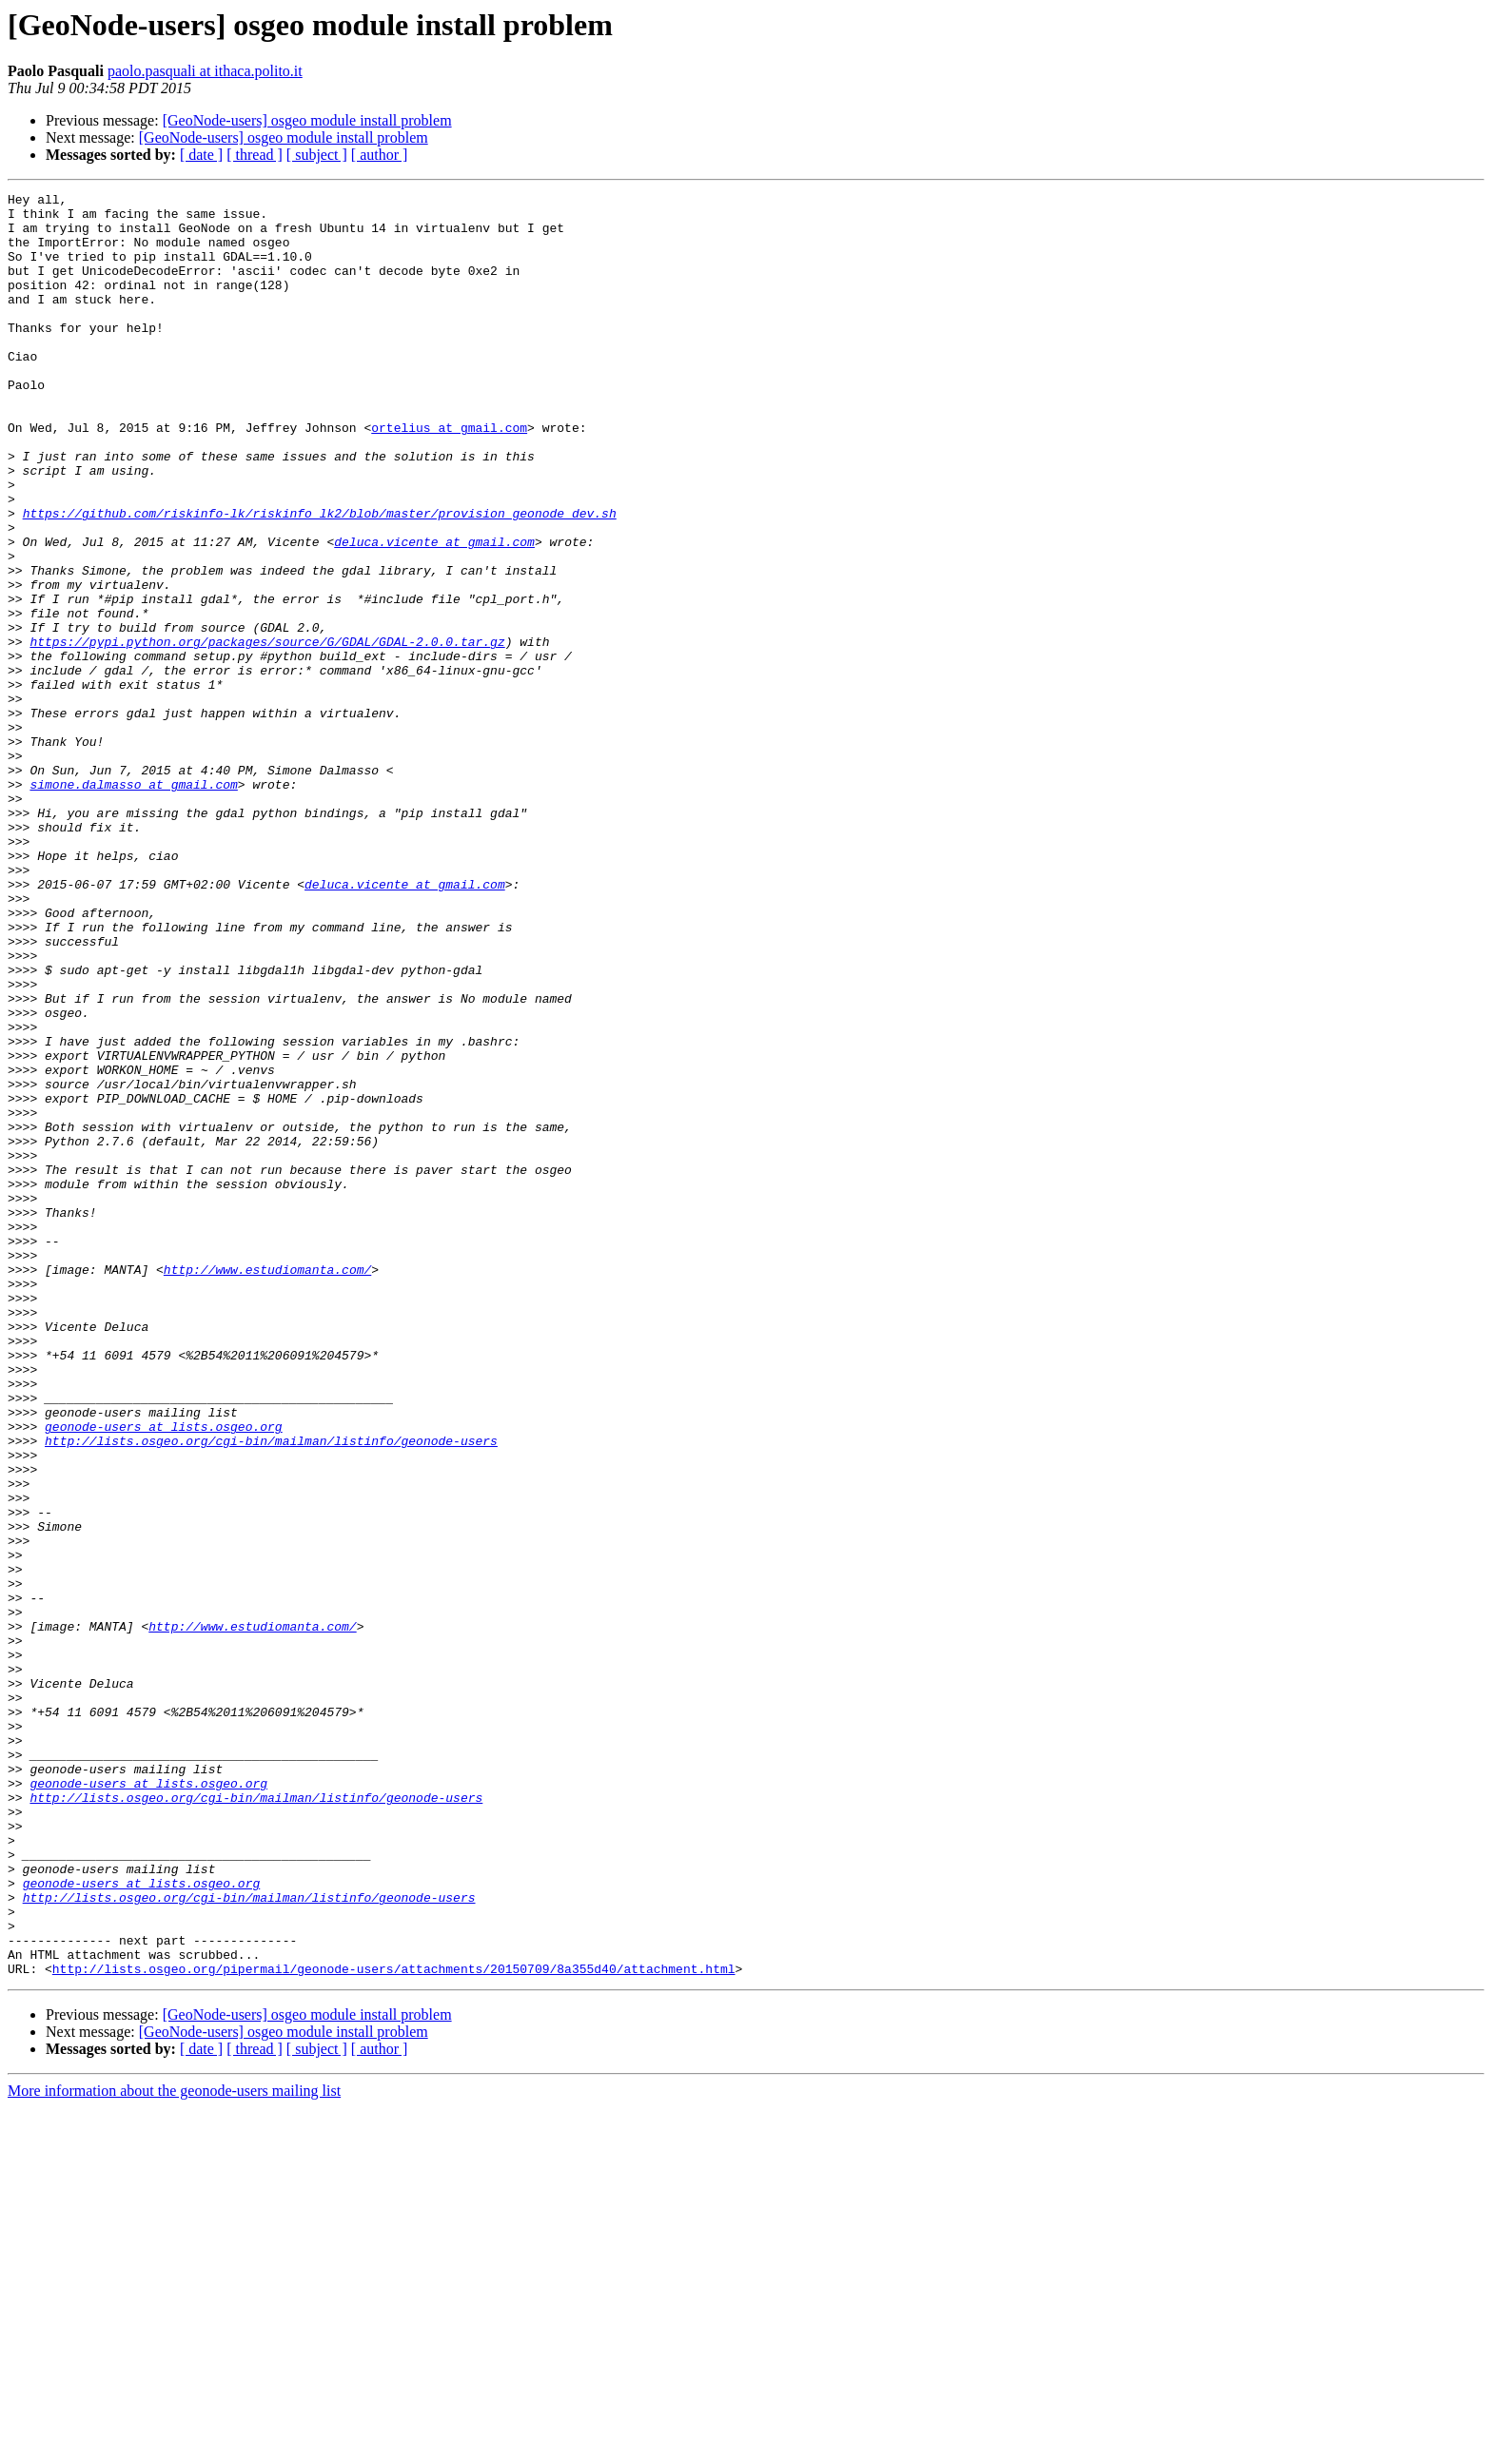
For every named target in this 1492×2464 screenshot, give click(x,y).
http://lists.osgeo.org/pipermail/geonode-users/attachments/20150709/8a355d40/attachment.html (394, 2325)
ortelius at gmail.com (449, 475)
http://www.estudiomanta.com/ (267, 1486)
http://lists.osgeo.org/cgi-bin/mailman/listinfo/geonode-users (271, 1691)
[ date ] (201, 155)
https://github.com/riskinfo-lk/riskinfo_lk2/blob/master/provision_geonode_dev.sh (320, 578)
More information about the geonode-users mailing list (174, 2447)
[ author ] (379, 155)
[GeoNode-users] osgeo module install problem (307, 120)
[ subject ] (316, 155)
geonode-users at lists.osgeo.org (164, 1674)
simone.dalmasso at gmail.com (133, 903)
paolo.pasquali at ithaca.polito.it (205, 71)
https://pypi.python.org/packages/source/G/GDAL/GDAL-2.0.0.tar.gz (266, 732)
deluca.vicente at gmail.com (434, 612)
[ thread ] (254, 155)
